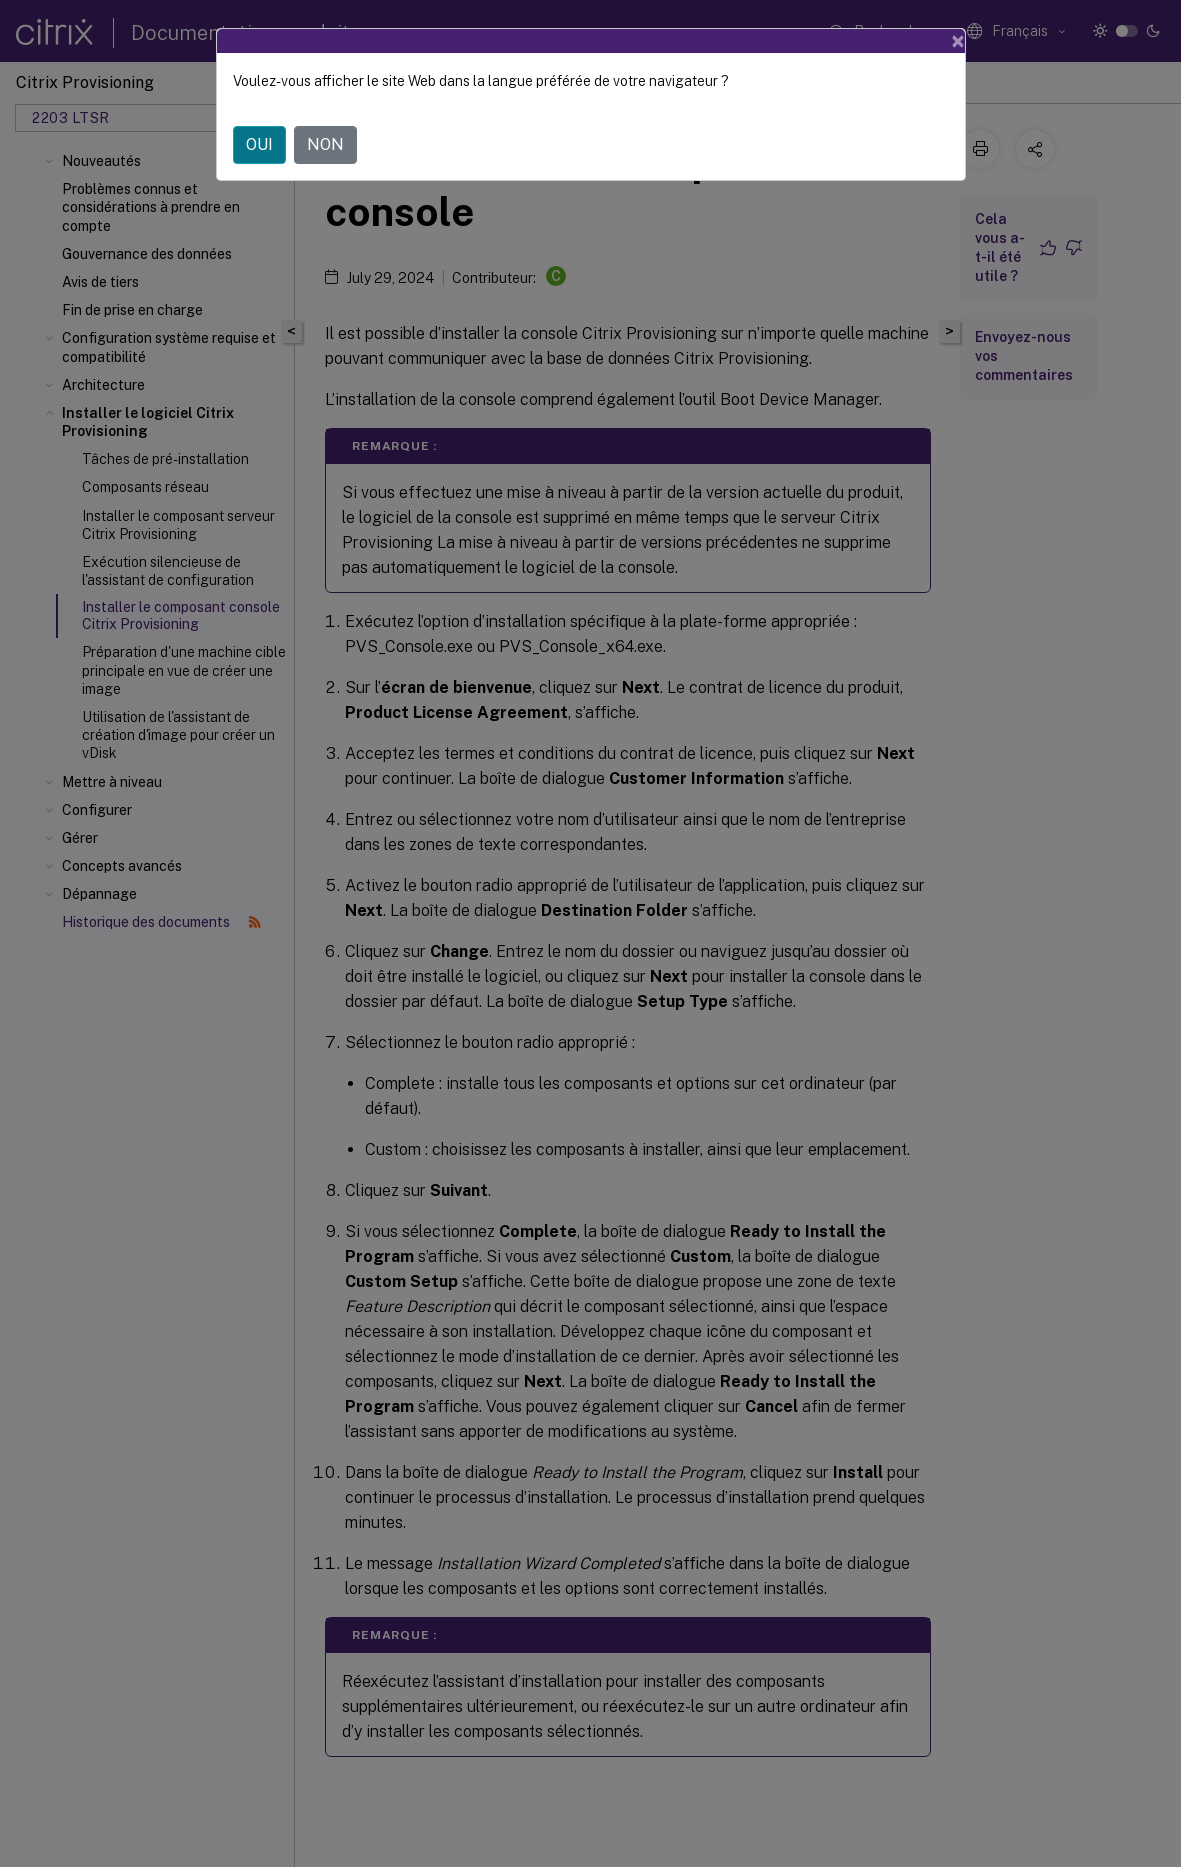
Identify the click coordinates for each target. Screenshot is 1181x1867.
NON (325, 144)
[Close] (958, 41)
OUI (259, 144)
